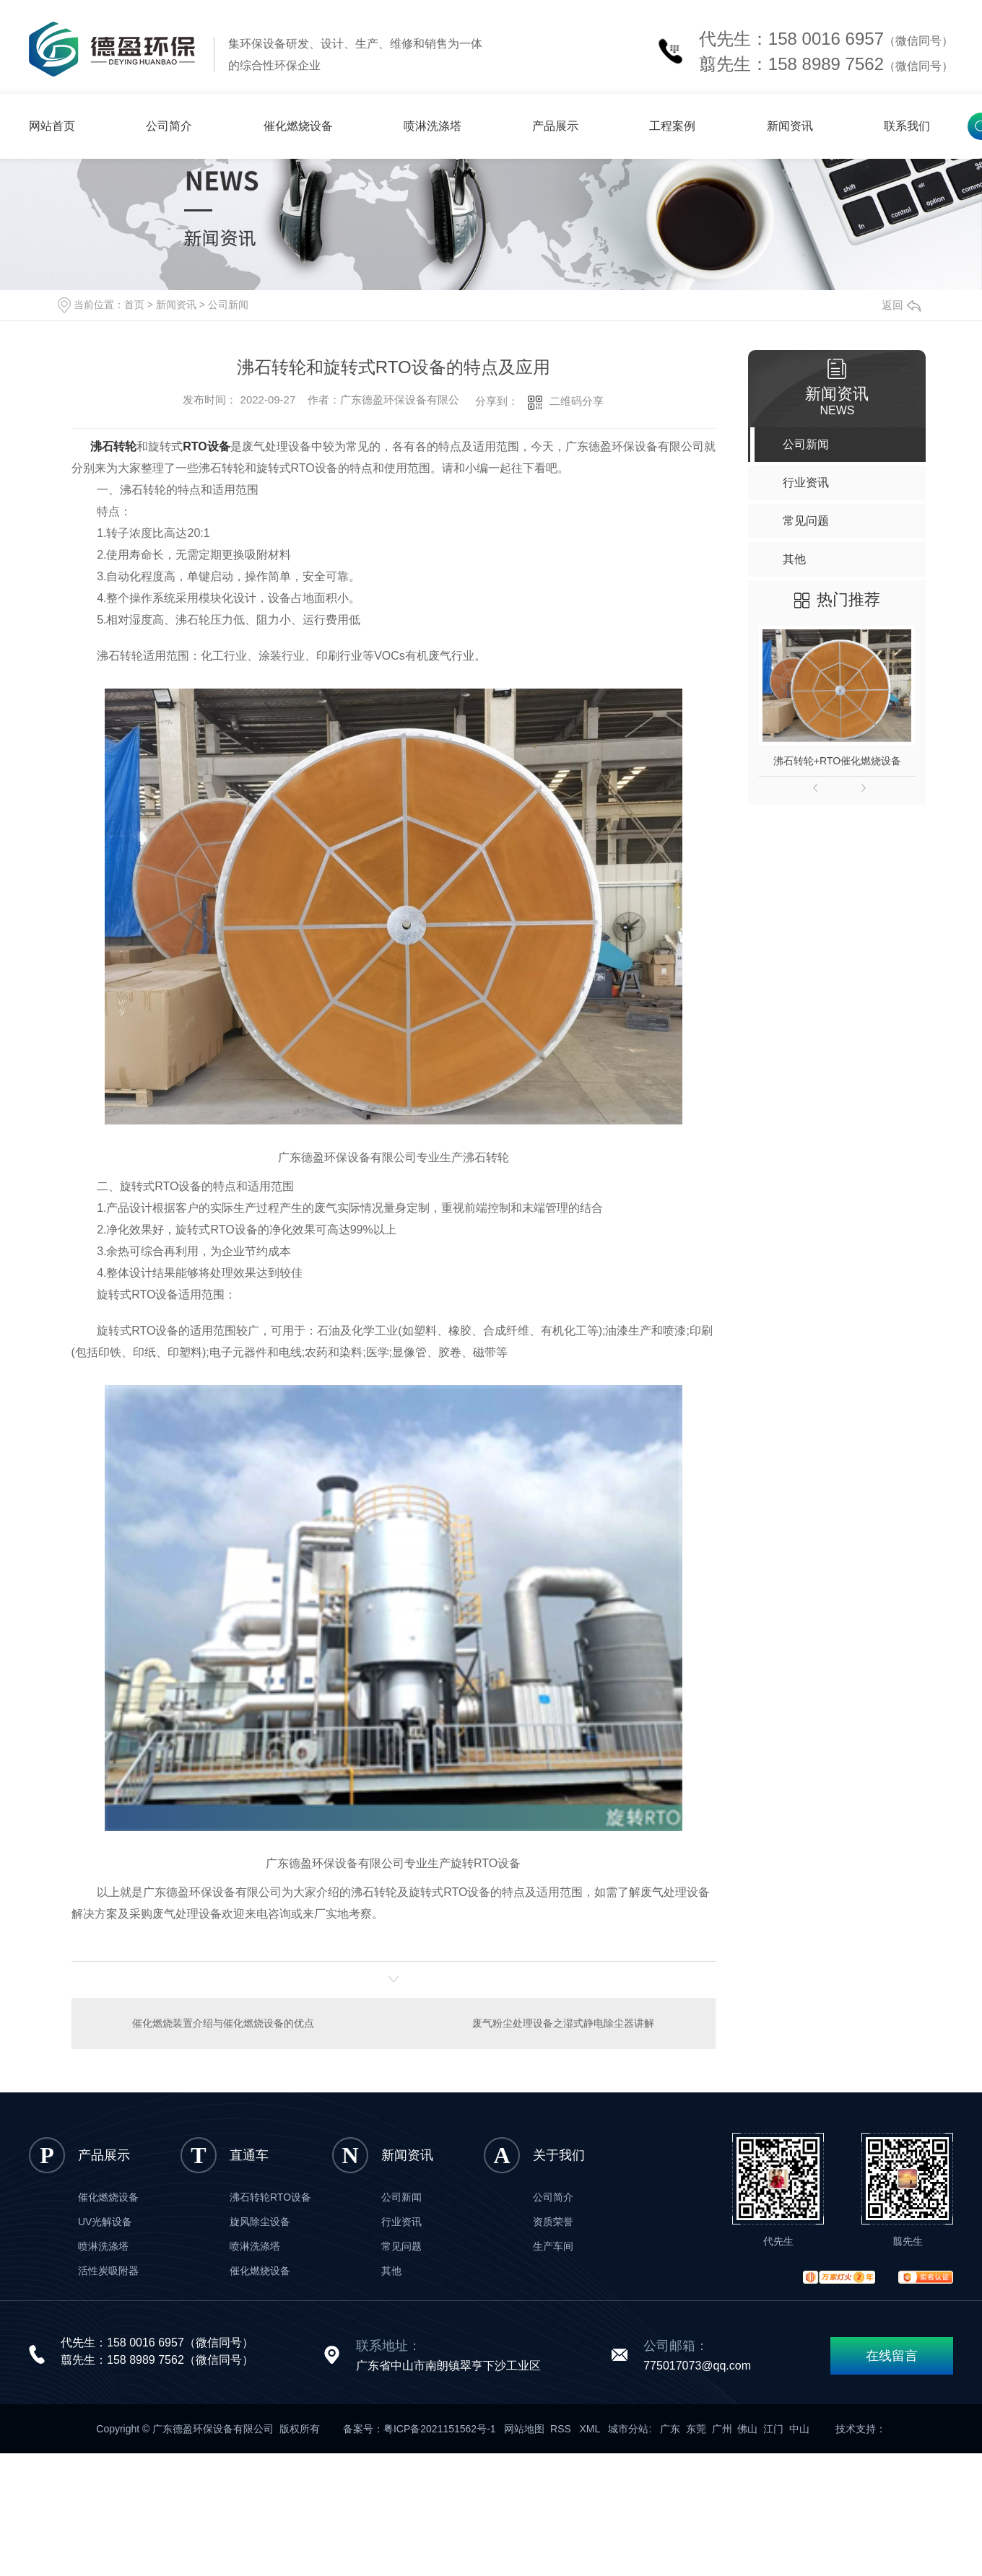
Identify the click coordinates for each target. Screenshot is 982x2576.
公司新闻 (228, 304)
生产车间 (553, 2246)
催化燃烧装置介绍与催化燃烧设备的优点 (223, 2023)
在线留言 (892, 2356)
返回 (901, 305)
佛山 (747, 2429)
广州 (722, 2429)
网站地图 (524, 2429)
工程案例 (672, 126)
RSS (562, 2429)
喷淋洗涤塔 (432, 126)
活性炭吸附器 (108, 2270)
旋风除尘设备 (260, 2221)
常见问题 (401, 2246)
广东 (670, 2429)
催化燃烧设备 (298, 126)
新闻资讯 (790, 126)
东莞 (696, 2429)
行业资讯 (401, 2221)
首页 (134, 304)
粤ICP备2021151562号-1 (439, 2429)
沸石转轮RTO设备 (270, 2197)
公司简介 (169, 126)
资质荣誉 (553, 2221)
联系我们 (907, 126)
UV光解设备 (105, 2221)
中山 (799, 2429)
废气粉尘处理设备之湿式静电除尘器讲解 (563, 2023)
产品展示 (555, 126)
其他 (391, 2270)
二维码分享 (576, 401)
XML (591, 2429)
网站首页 (52, 126)
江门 (773, 2429)
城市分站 (628, 2429)
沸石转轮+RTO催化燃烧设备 (837, 761)
